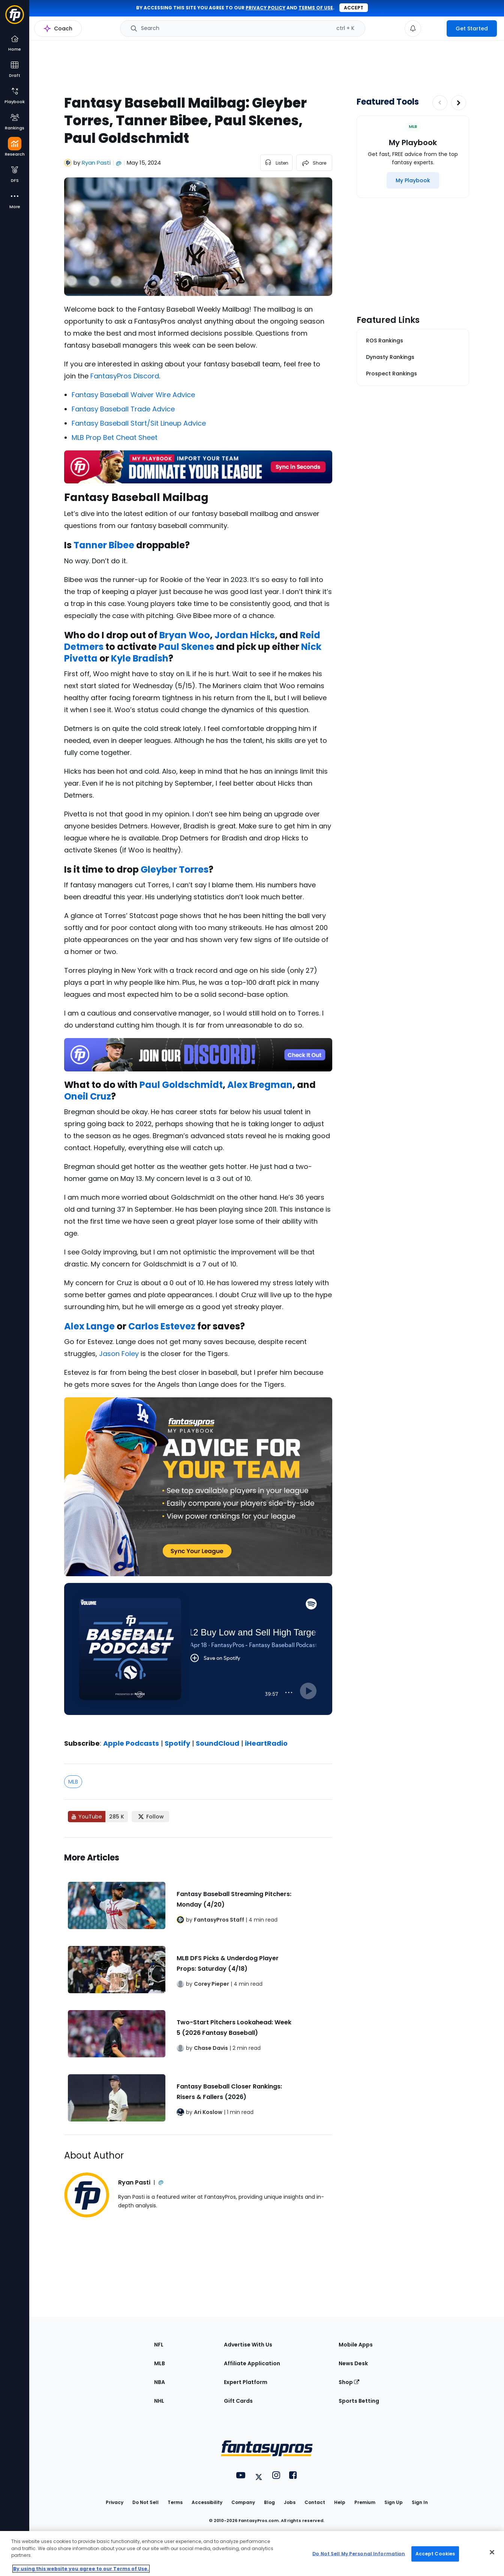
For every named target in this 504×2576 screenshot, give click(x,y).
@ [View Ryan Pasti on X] (119, 163)
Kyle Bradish (139, 658)
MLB (73, 1781)
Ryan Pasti (96, 163)
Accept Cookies (435, 2553)
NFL (159, 2344)
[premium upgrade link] (434, 28)
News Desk (353, 2363)
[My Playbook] (413, 180)
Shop (349, 2382)
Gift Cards (238, 2401)
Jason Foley (119, 1353)
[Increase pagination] (458, 102)
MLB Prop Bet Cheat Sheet (115, 437)
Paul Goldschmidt (181, 1085)
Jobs (290, 2502)
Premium (364, 2502)
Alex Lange (89, 1326)
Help (339, 2502)
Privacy (114, 2502)
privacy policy (265, 8)
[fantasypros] (198, 1658)
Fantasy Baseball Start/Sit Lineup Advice (139, 423)
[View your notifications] (413, 28)
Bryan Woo (184, 635)
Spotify (177, 1743)
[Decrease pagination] (439, 102)
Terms (175, 2502)
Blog (269, 2502)
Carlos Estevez (161, 1326)
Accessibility (207, 2502)
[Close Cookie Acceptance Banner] (492, 2552)
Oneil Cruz (87, 1096)
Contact (314, 2502)
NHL (159, 2401)
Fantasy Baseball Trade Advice (123, 409)
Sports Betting (359, 2401)
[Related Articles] (198, 1986)
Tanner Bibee (104, 545)
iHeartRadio (266, 1743)
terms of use (315, 8)
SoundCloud (217, 1743)
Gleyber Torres (174, 869)
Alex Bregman (259, 1085)
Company (243, 2502)
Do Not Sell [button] (145, 2502)
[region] (252, 2553)
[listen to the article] (276, 163)
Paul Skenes (186, 647)
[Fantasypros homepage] (14, 18)
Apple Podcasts (131, 1743)
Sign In (420, 2502)
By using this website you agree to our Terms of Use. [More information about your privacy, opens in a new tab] (81, 2568)
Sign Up (393, 2502)
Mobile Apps (356, 2344)
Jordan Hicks (244, 635)
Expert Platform (245, 2382)
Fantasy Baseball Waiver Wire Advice (133, 394)
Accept (353, 8)
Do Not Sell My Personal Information (358, 2553)
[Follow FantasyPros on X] (150, 1816)
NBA (159, 2382)
